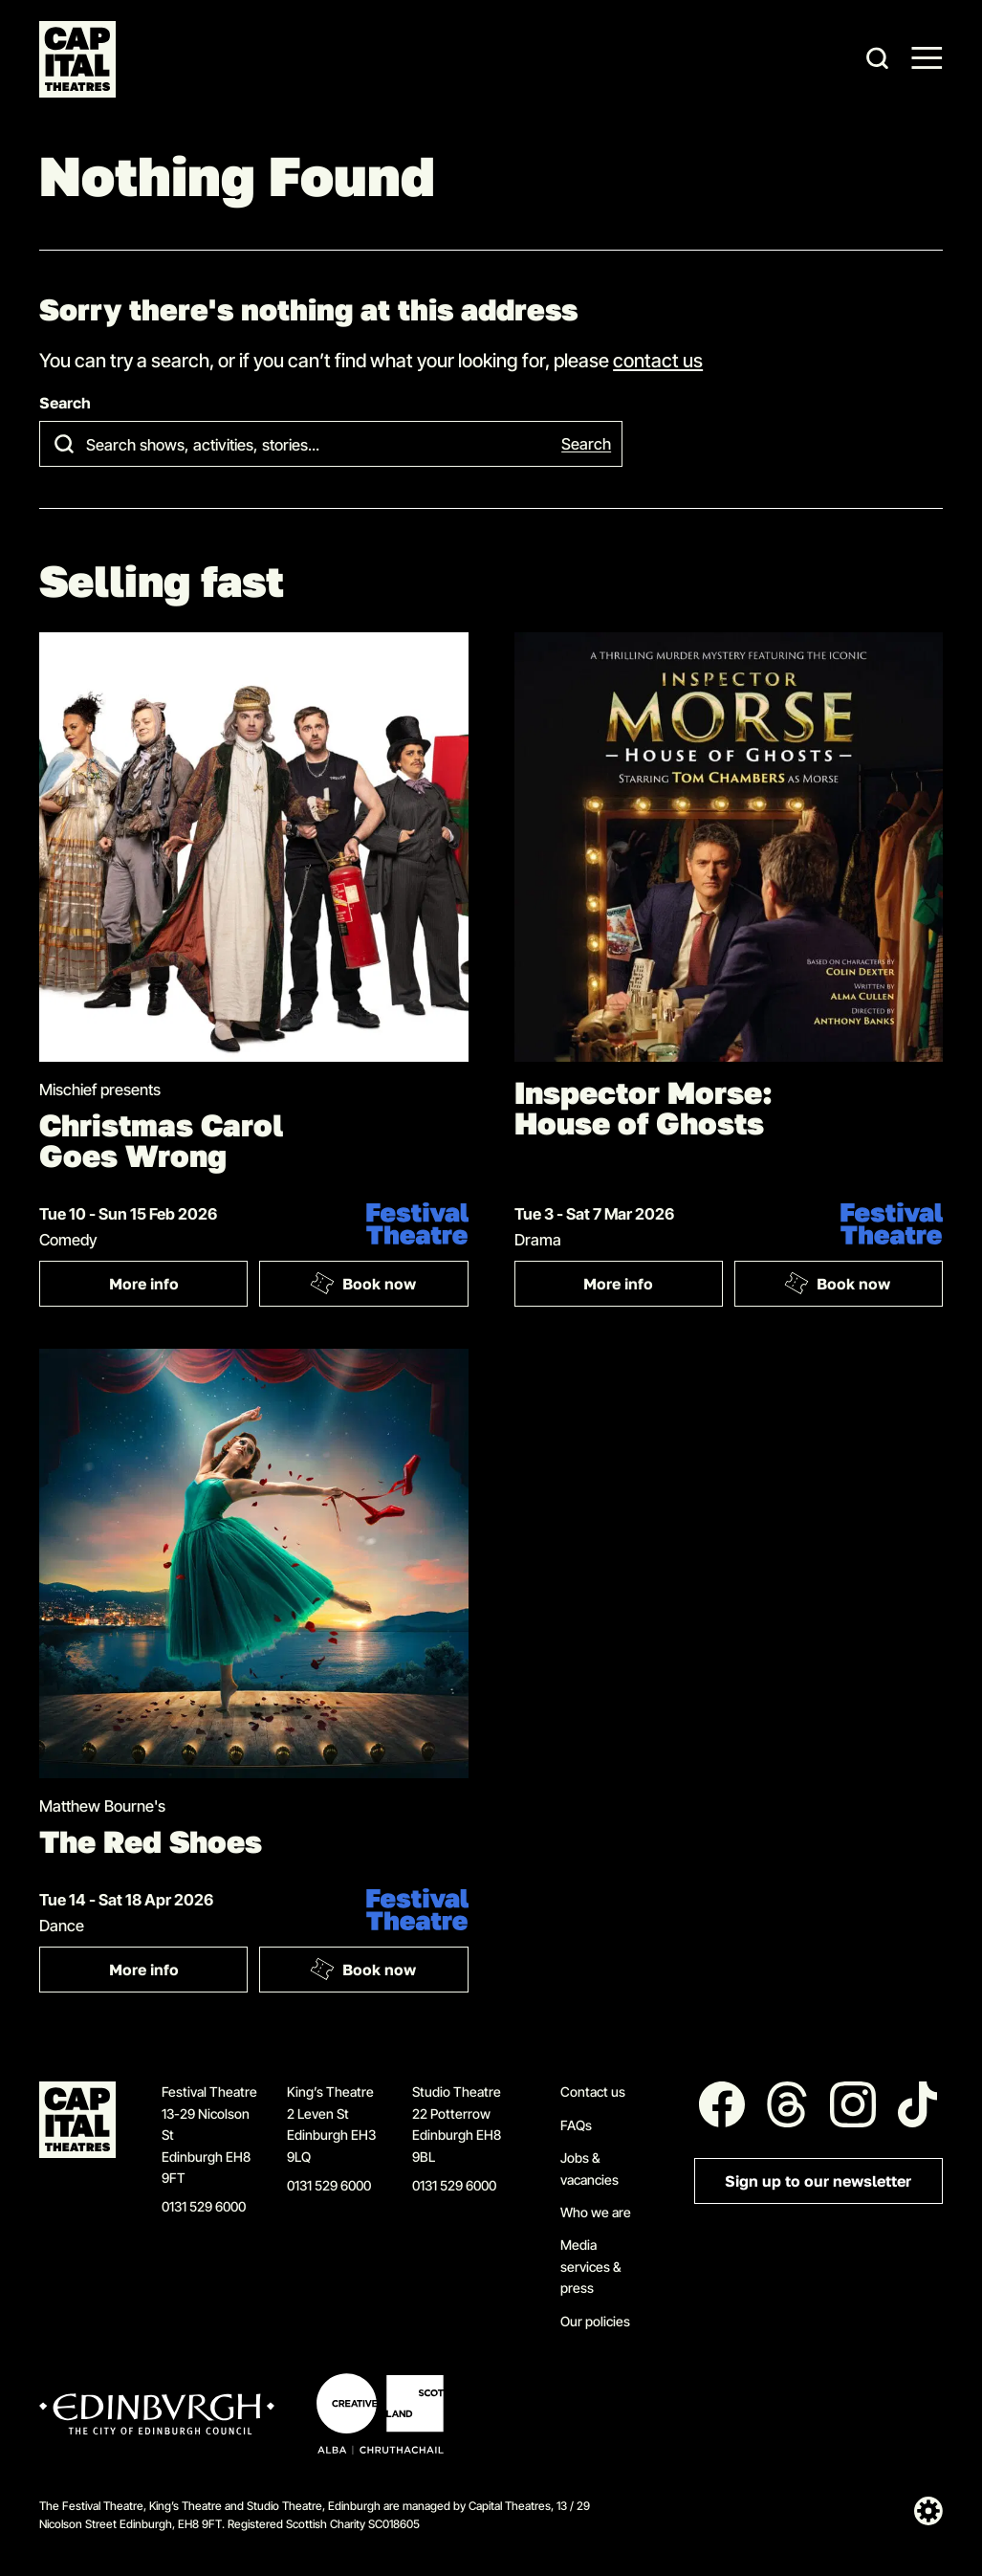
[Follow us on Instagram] (853, 2104)
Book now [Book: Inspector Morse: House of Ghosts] (837, 1283)
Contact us (592, 2091)
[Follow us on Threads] (787, 2104)
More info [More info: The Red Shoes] (144, 1970)
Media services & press (591, 2266)
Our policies (595, 2321)
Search (65, 403)
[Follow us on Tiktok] (918, 2104)
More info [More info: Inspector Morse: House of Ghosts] (618, 1284)
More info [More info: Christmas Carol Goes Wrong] (144, 1284)
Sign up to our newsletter (818, 2181)
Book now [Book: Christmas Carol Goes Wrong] (362, 1283)
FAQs (576, 2125)
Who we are (595, 2212)
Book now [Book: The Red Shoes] (362, 1969)
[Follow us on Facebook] (722, 2104)
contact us (658, 359)
